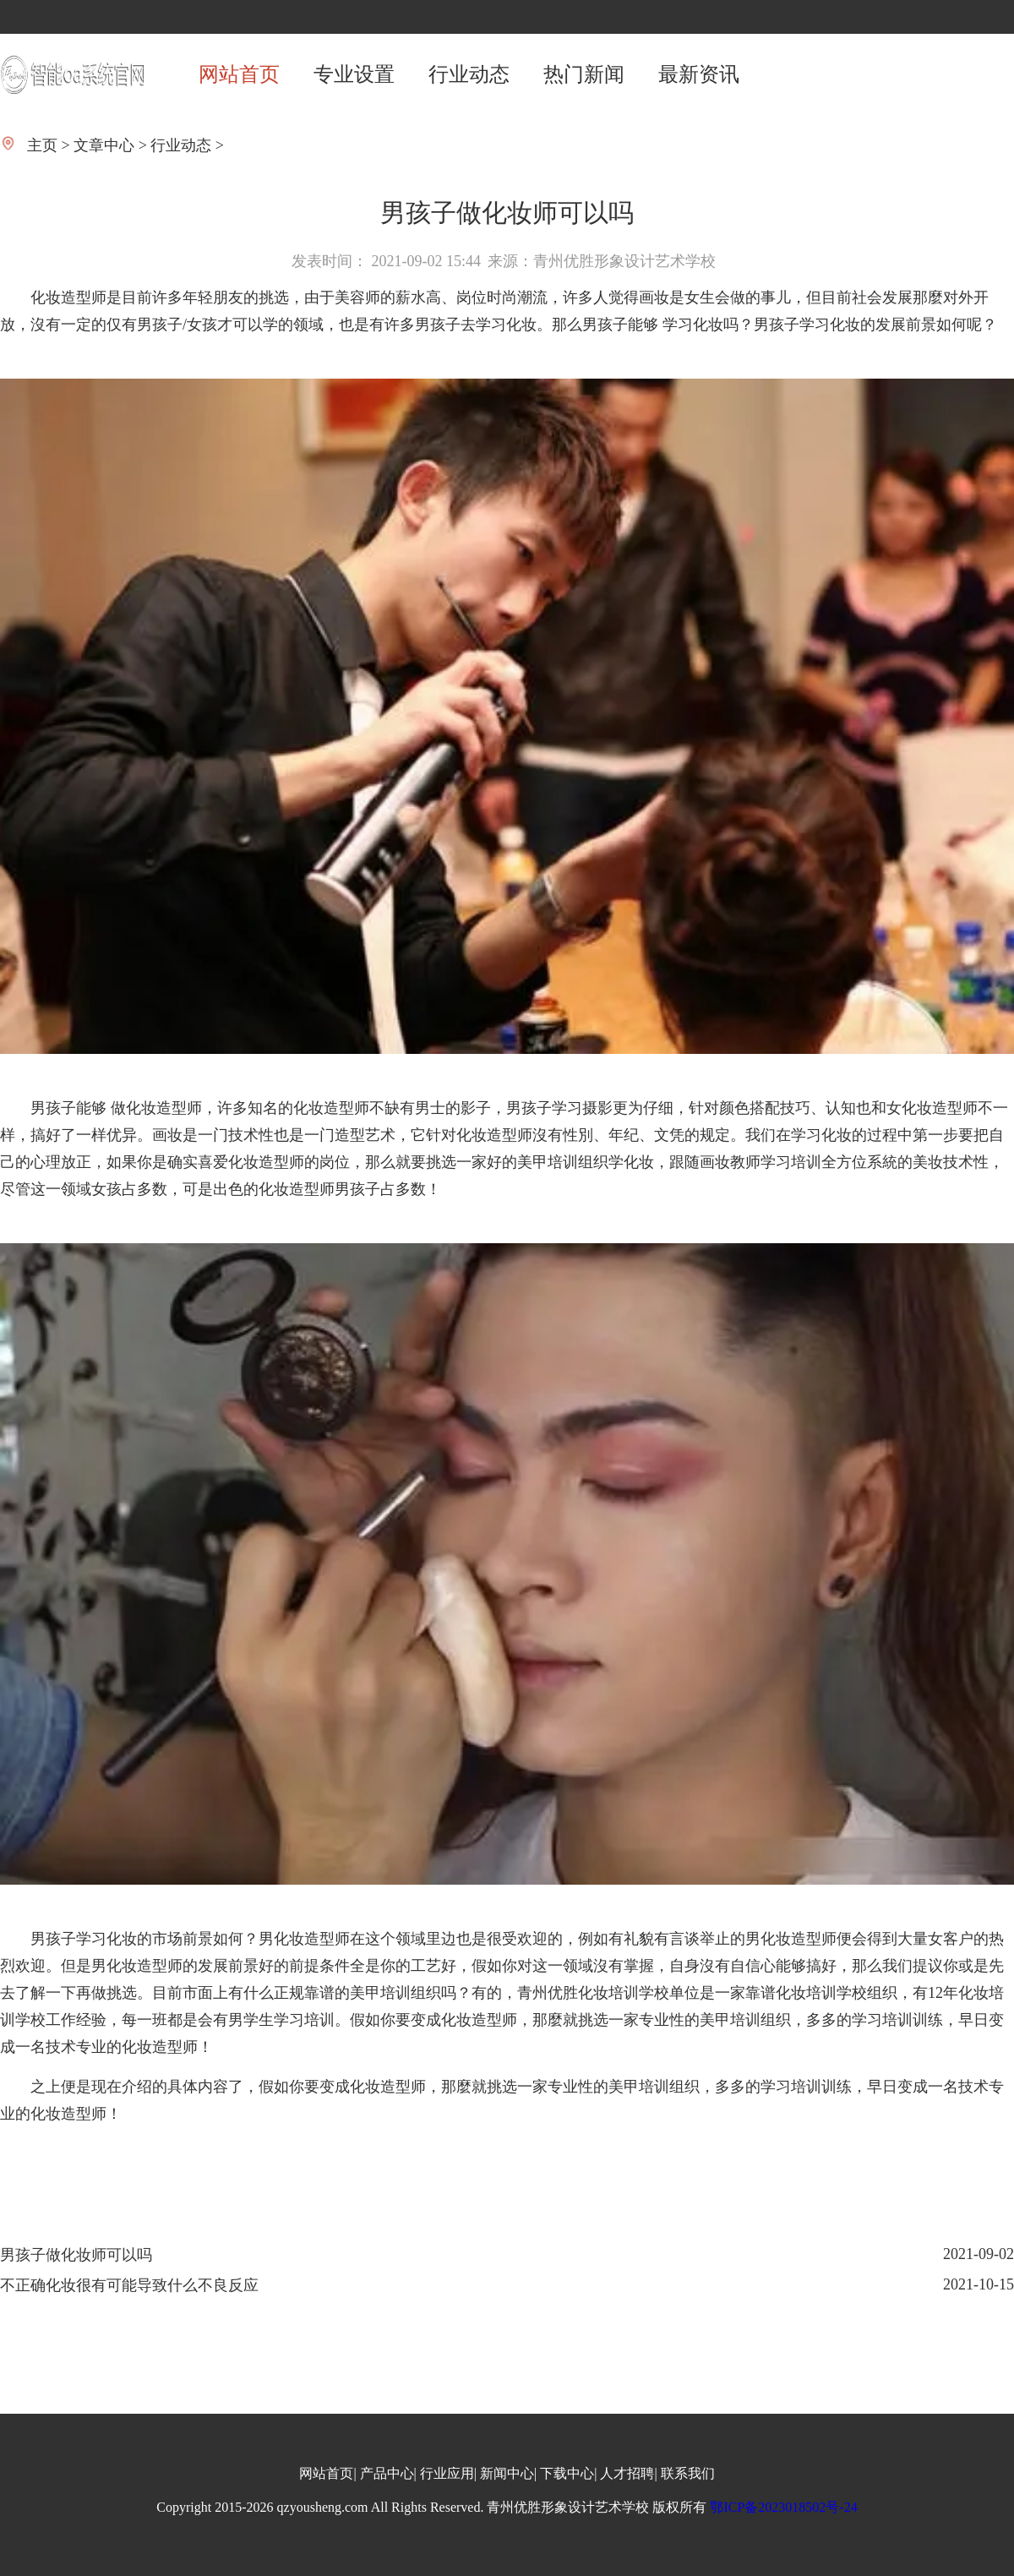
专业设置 (354, 74)
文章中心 (104, 145)
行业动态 (469, 74)
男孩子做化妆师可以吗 (76, 2254)
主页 (42, 145)
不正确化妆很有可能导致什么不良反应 (129, 2285)
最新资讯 (698, 74)
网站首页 (239, 74)
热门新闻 (583, 74)
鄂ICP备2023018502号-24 (783, 2507)
